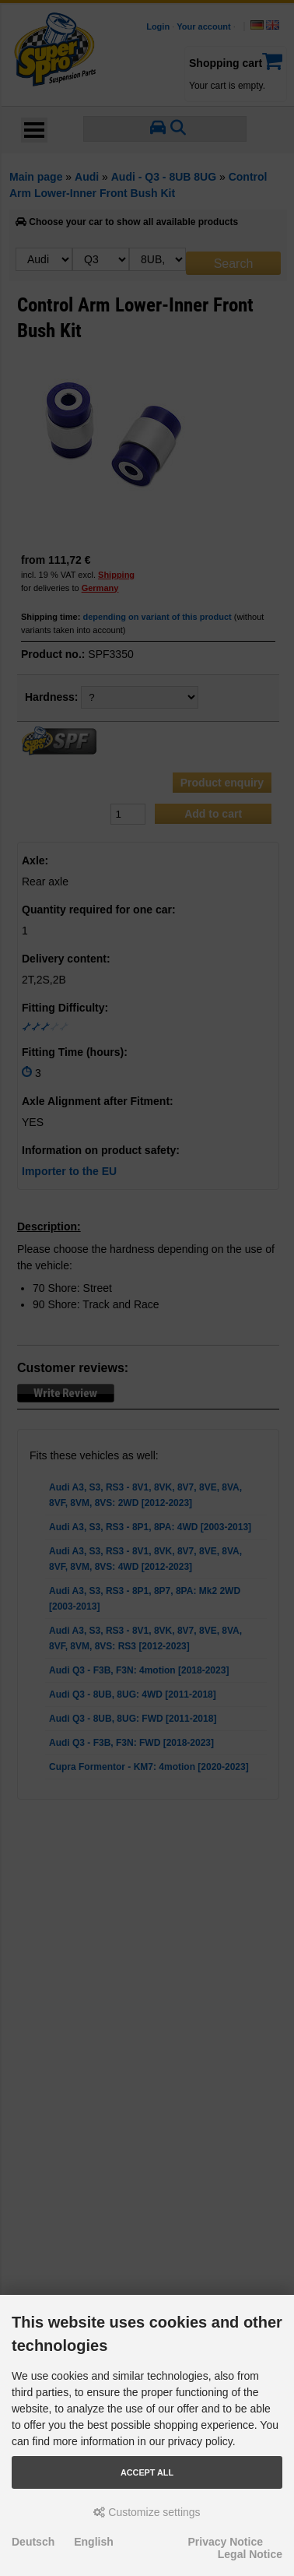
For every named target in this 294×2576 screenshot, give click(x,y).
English (94, 2542)
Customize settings (146, 2512)
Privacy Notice (226, 2542)
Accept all (147, 2472)
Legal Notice (250, 2554)
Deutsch (33, 2542)
